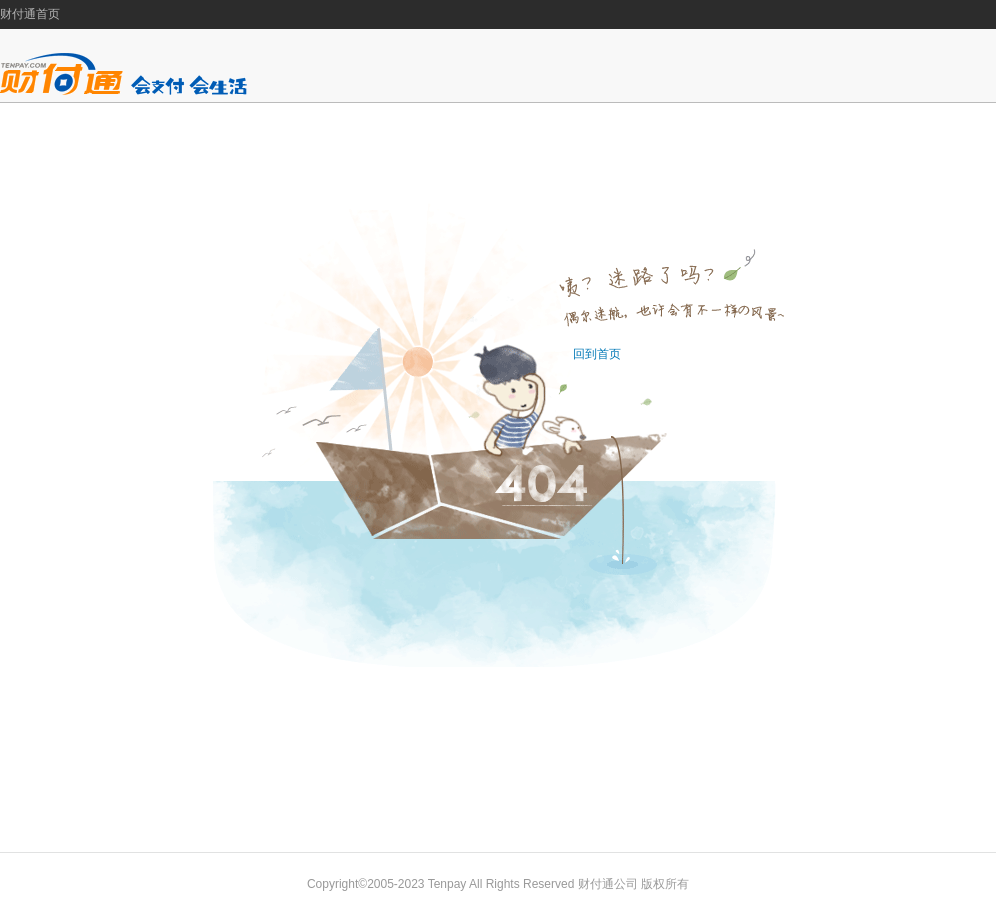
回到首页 (597, 354)
